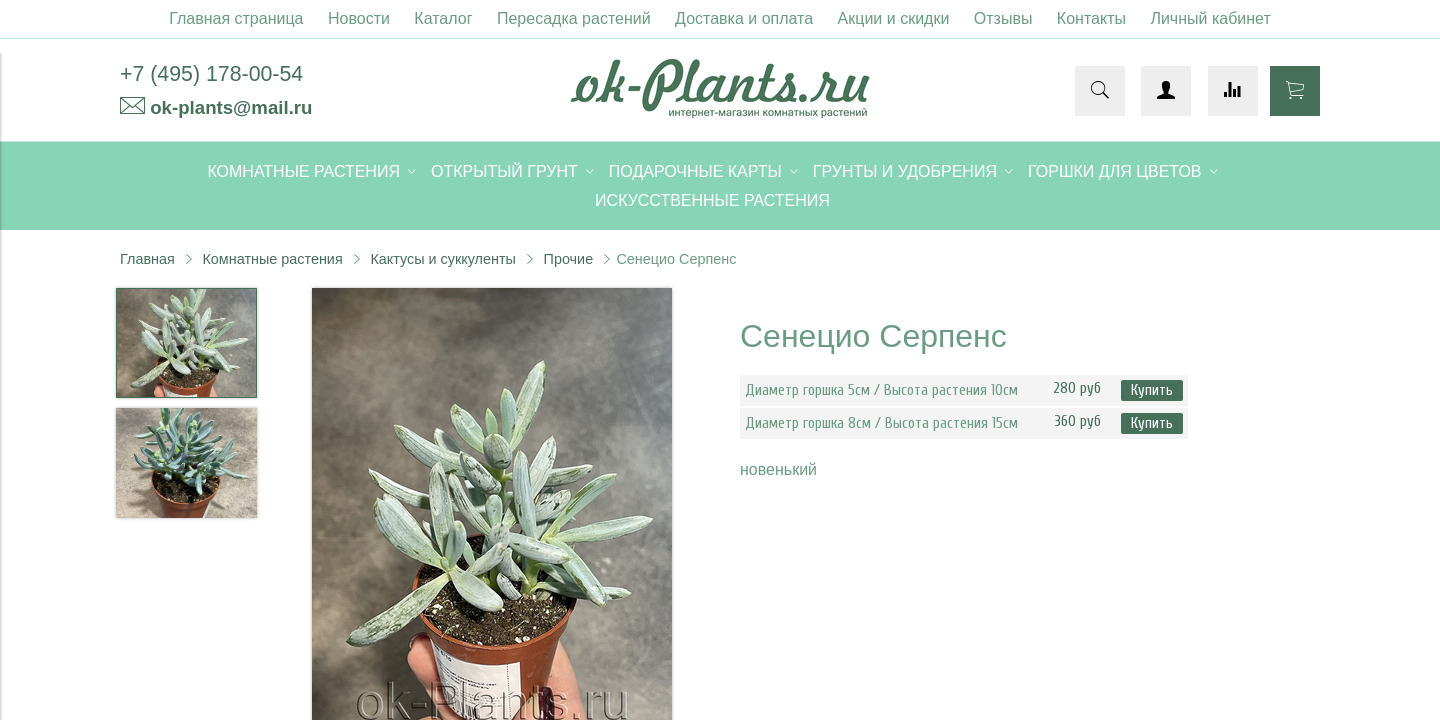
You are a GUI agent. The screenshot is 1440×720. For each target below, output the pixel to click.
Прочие (569, 259)
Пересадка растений (574, 18)
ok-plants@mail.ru (231, 107)
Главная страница (236, 18)
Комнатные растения (272, 259)
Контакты (1091, 18)
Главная (147, 259)
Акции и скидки (894, 18)
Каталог (443, 18)
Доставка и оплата (744, 18)
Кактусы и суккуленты (443, 259)
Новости (359, 18)
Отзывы (1003, 18)
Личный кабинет (1210, 18)
